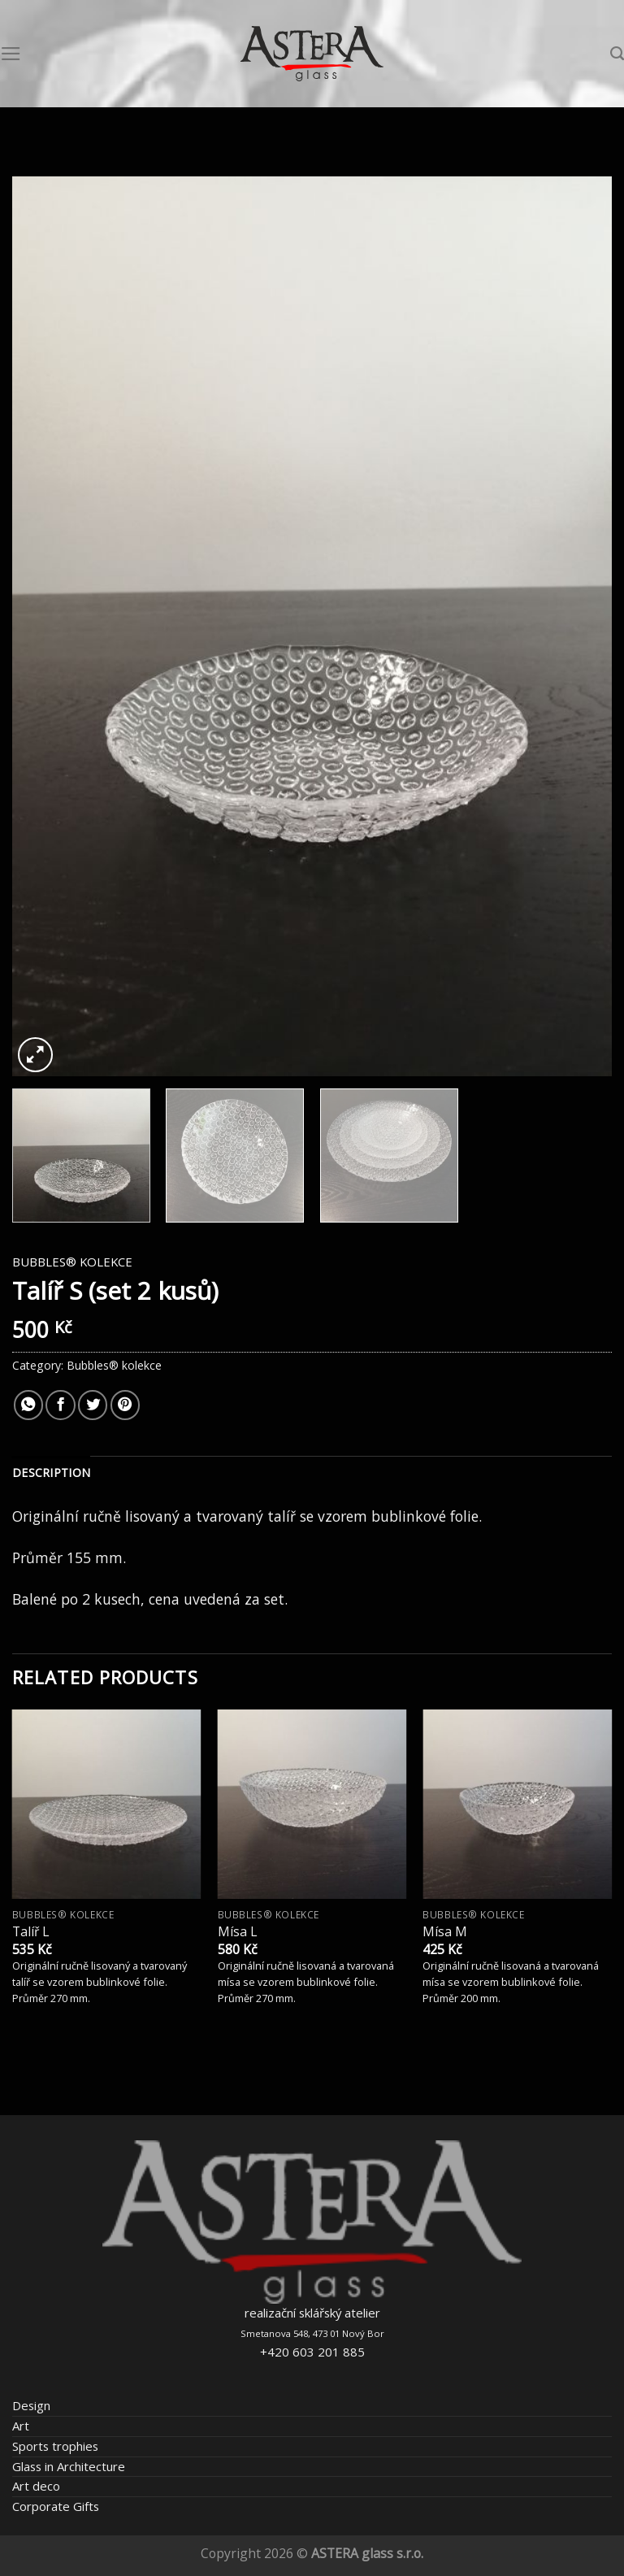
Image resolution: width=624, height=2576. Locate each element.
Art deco (36, 2486)
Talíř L (30, 1931)
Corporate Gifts (55, 2506)
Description (51, 1472)
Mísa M (444, 1931)
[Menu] (11, 54)
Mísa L (237, 1931)
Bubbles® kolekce (72, 1261)
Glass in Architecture (68, 2466)
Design (31, 2405)
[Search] (617, 53)
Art (20, 2425)
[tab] (51, 1473)
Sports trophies (55, 2446)
